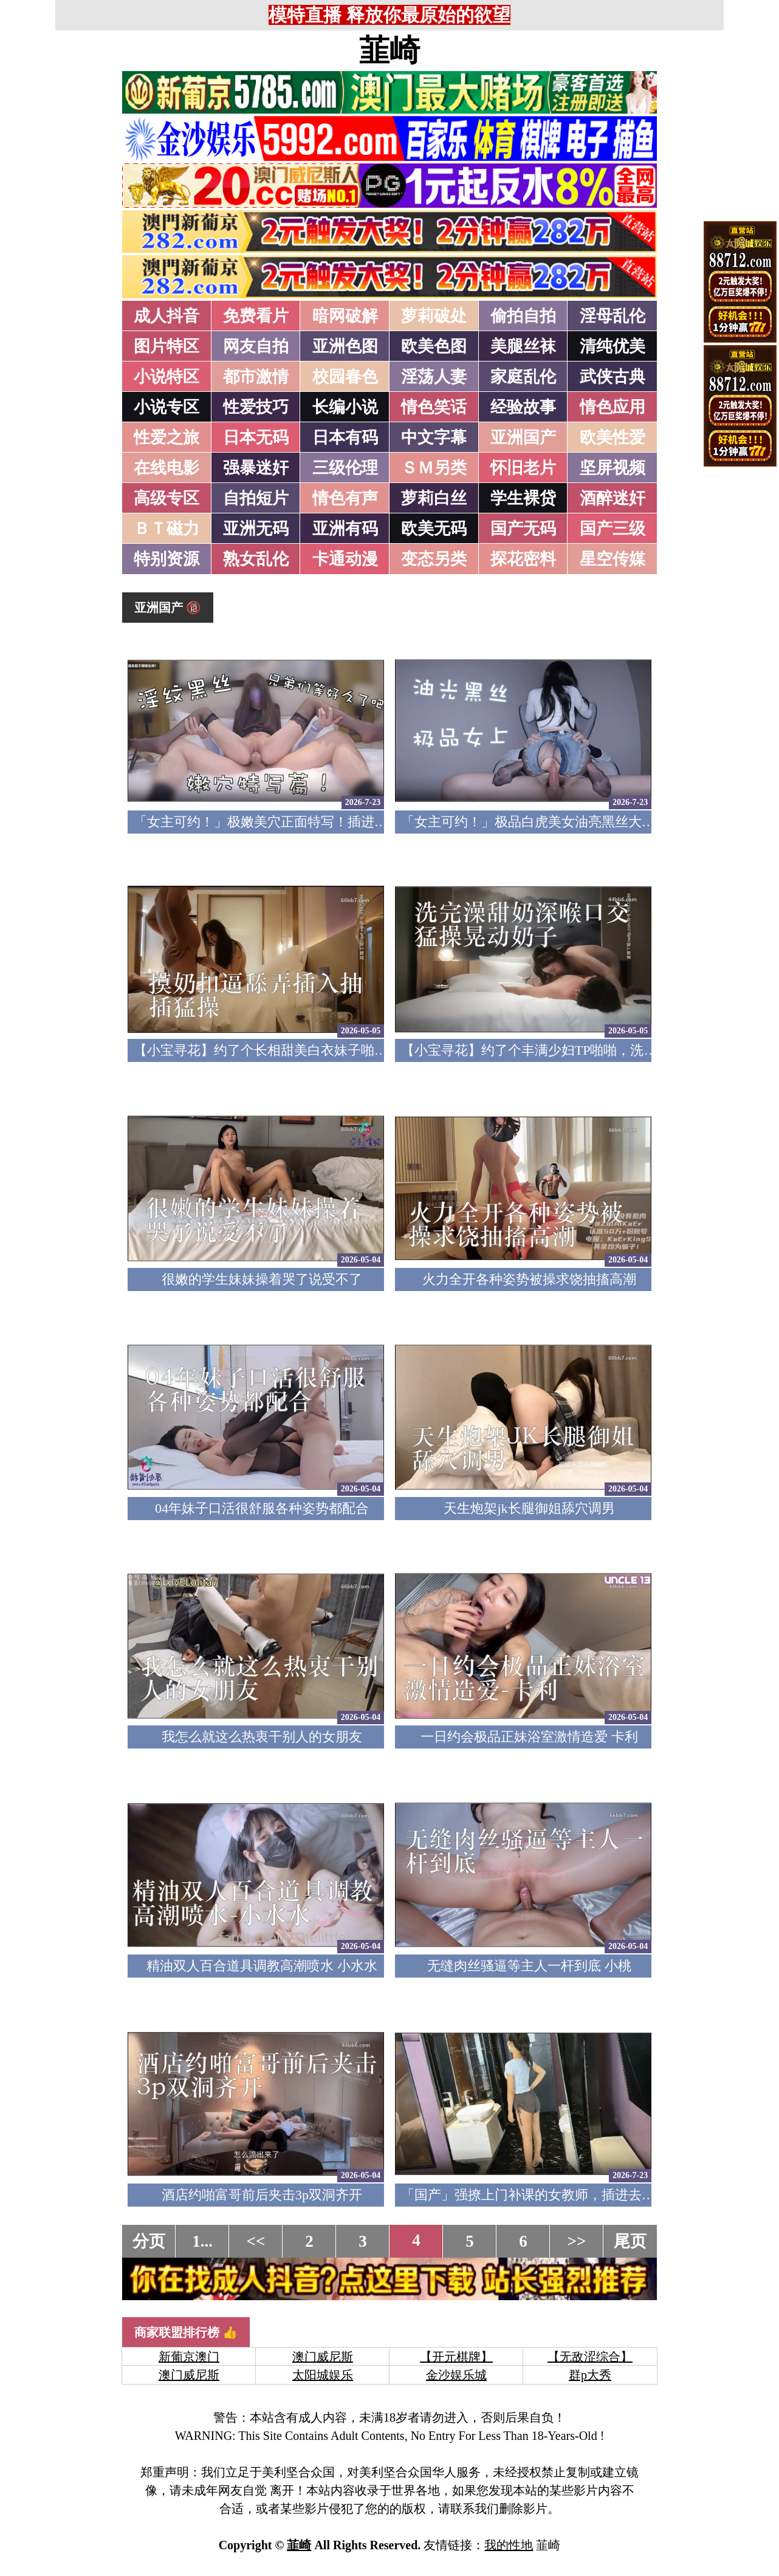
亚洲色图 (345, 346)
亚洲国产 (523, 437)
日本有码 (345, 437)
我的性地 (508, 2545)
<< (256, 2241)
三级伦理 (345, 468)
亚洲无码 (256, 528)
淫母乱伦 (612, 316)
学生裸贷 (523, 498)
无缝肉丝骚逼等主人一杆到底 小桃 (529, 1965)
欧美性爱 (612, 437)
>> (577, 2241)
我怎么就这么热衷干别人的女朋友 (262, 1736)
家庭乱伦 (523, 377)
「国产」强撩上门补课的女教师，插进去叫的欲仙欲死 (561, 2194)
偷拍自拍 (523, 316)
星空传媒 (612, 559)
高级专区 (166, 498)
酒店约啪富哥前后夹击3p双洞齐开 (262, 2194)
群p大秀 (590, 2375)
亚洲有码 (345, 528)
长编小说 (345, 407)
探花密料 (523, 559)
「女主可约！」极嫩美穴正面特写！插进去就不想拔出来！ (307, 821)
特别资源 (166, 559)
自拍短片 (256, 498)
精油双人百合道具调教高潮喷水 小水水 (261, 1965)
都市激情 (256, 377)
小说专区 (166, 407)
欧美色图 (434, 346)
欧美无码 (434, 528)
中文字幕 (434, 437)
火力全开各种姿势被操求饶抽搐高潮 (529, 1279)
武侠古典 (612, 377)
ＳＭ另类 (434, 468)
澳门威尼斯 (322, 2356)
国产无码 (523, 528)
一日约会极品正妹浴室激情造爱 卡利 (529, 1736)
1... (202, 2241)
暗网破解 (345, 316)
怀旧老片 (523, 468)
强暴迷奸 (256, 468)
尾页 (630, 2241)
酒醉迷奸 (612, 498)
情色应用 (612, 407)
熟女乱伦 (256, 559)
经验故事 (523, 407)
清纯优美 (612, 346)
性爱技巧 (256, 407)
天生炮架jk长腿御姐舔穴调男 (529, 1508)
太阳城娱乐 (322, 2375)
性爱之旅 (166, 437)
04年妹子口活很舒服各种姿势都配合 (262, 1508)
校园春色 (345, 377)
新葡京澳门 (189, 2356)
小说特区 (166, 377)
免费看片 (256, 316)
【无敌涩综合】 (590, 2356)
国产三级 (612, 528)
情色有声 (345, 498)
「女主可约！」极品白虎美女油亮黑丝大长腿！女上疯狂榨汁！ (588, 821)
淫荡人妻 (434, 377)
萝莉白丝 (434, 498)
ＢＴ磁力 (166, 528)
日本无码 (256, 437)
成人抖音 (166, 316)
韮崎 (389, 50)
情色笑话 (434, 407)
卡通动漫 (345, 559)
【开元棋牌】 (456, 2356)
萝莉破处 (434, 316)
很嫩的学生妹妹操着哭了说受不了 (262, 1279)
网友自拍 (256, 346)
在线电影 (166, 468)
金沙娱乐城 (456, 2375)
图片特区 (166, 346)
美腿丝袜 (523, 346)
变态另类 (434, 559)
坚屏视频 (612, 468)
